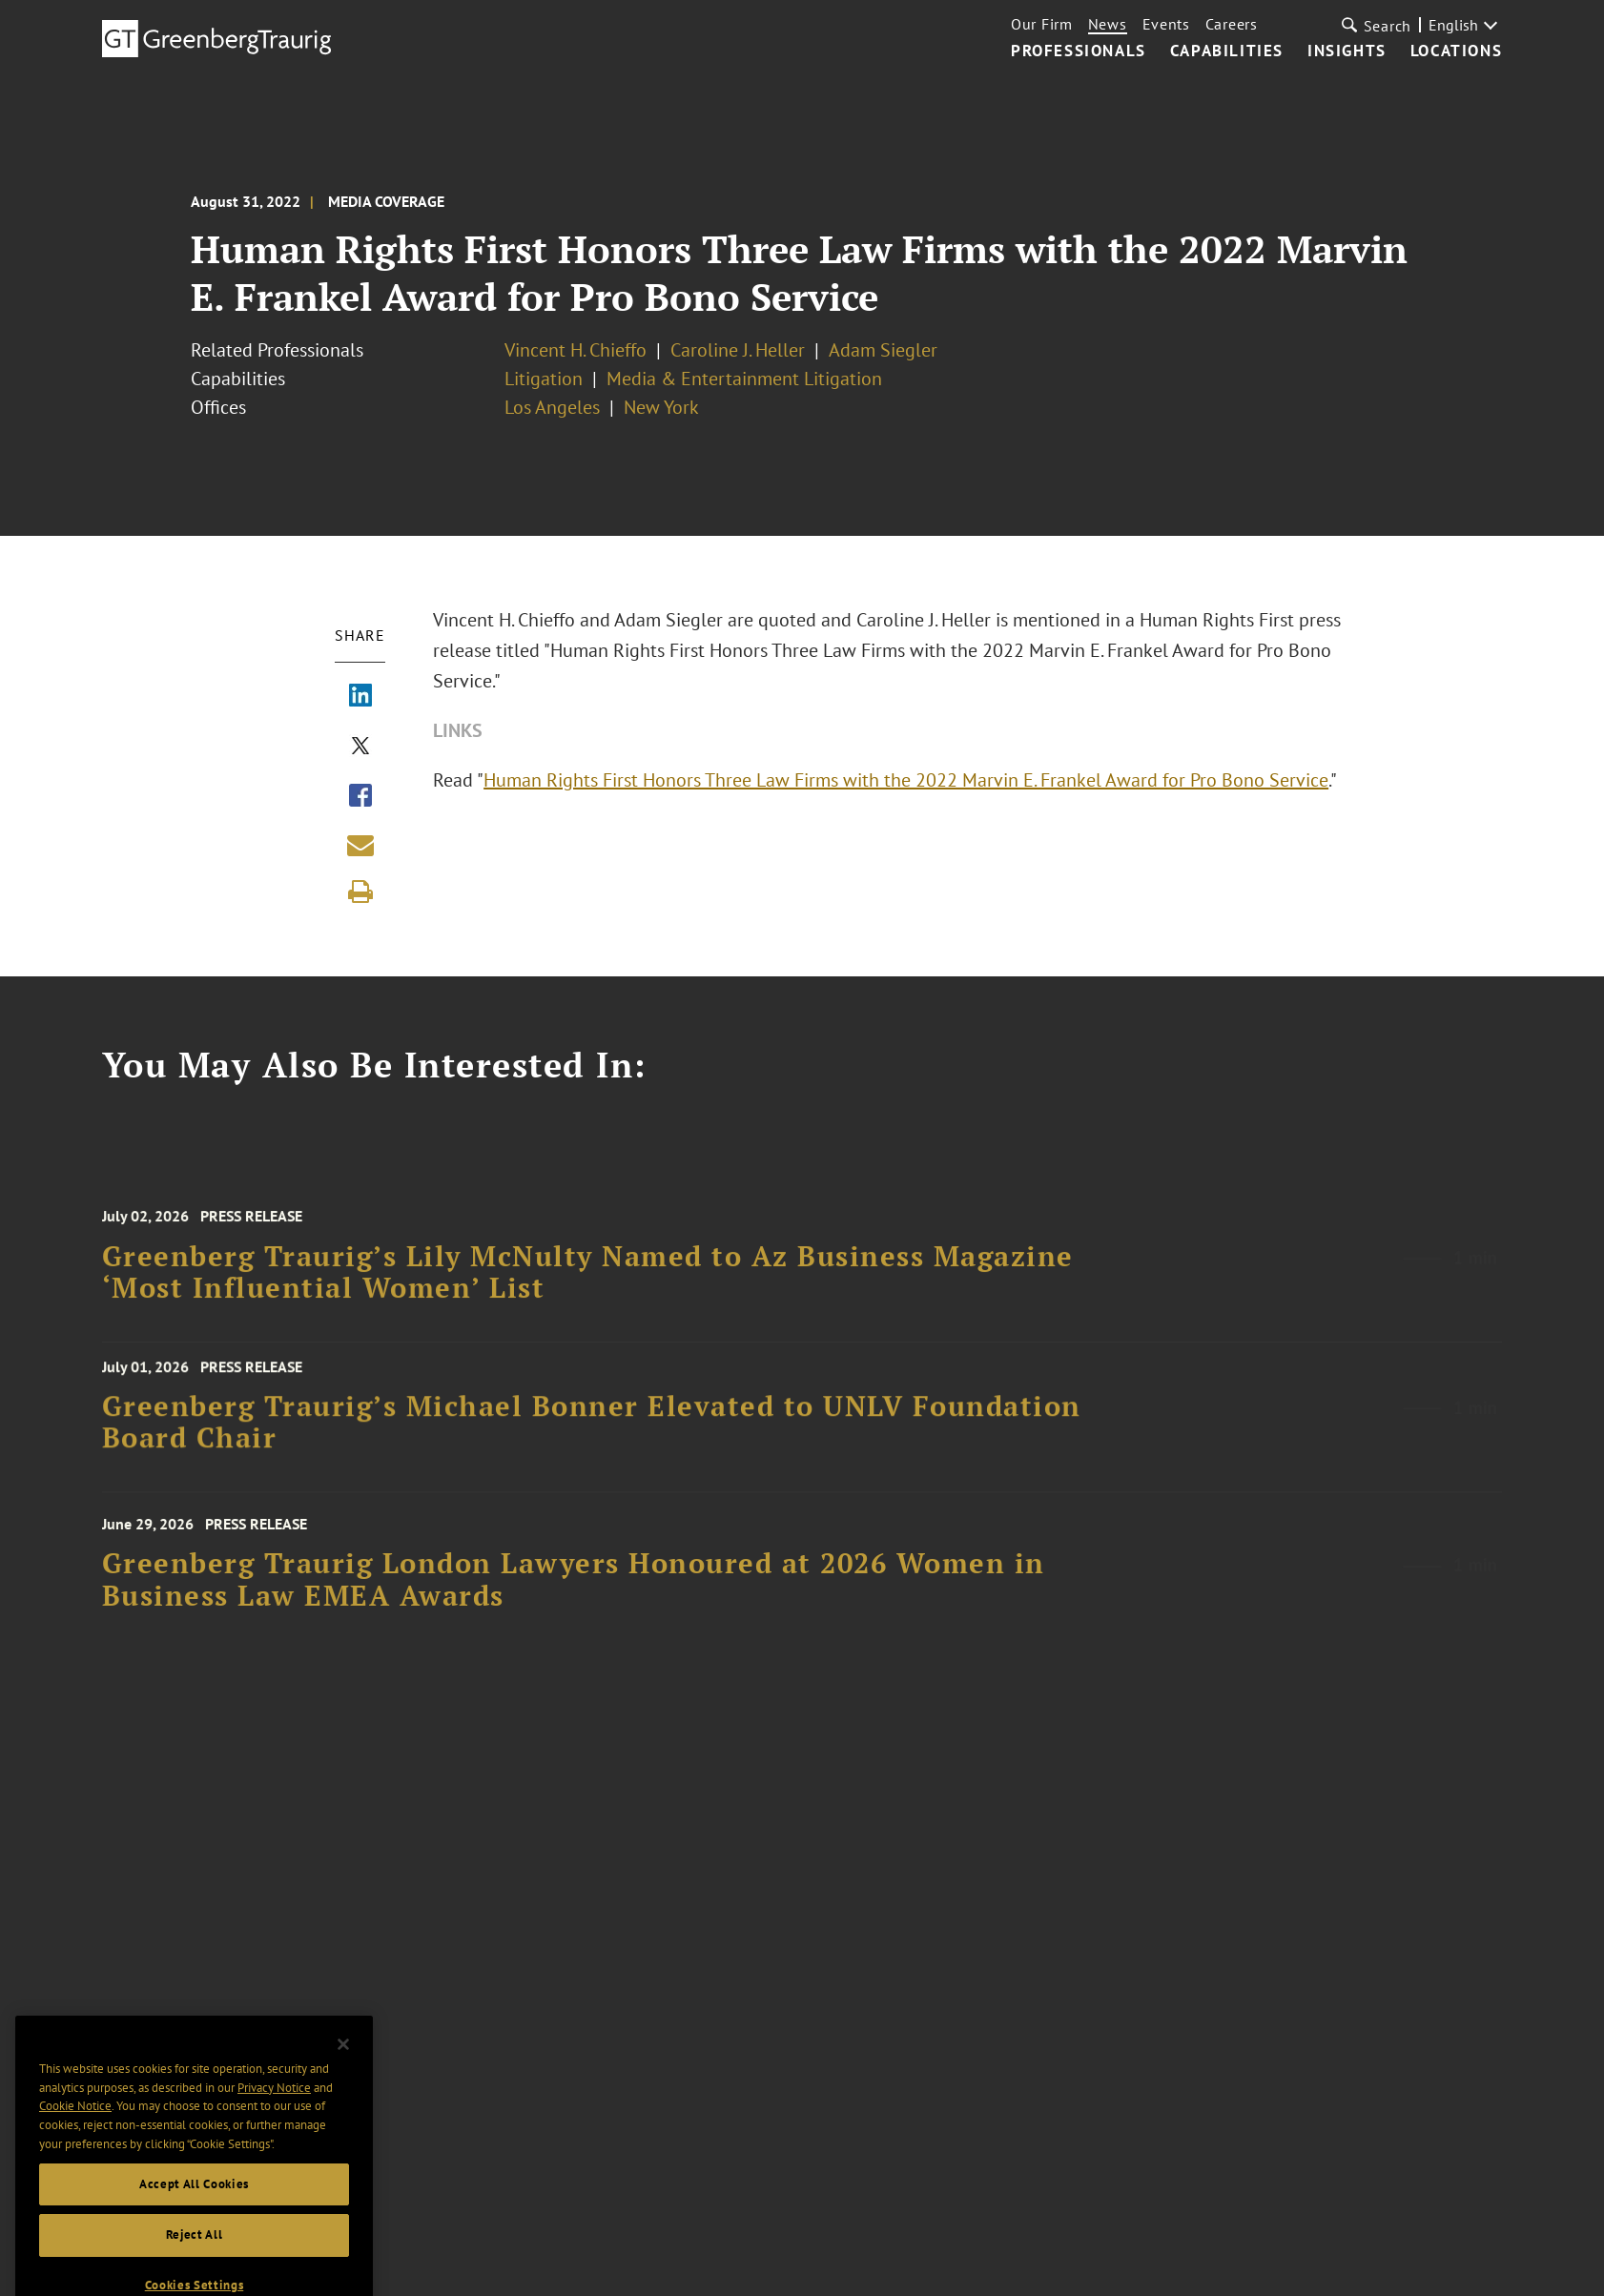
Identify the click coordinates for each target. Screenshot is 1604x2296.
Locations (1456, 51)
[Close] (343, 2068)
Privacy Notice (274, 2111)
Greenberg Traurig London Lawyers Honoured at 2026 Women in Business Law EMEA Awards (573, 1594)
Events (1166, 23)
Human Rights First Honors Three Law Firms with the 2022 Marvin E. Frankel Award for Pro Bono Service (905, 780)
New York (661, 407)
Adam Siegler (883, 350)
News (1107, 23)
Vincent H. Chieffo (575, 350)
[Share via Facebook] (360, 797)
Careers (1231, 23)
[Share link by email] (360, 844)
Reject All (194, 2258)
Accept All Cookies (194, 2207)
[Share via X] (360, 747)
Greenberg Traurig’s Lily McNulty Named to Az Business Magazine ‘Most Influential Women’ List (588, 1286)
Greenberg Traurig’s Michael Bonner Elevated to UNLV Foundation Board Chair (591, 1433)
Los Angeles (552, 407)
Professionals (1078, 51)
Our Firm (1042, 23)
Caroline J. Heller (737, 350)
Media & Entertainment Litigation (744, 378)
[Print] (360, 891)
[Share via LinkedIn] (360, 697)
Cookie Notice (75, 2130)
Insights (1347, 51)
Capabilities (1227, 51)
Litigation (543, 378)
